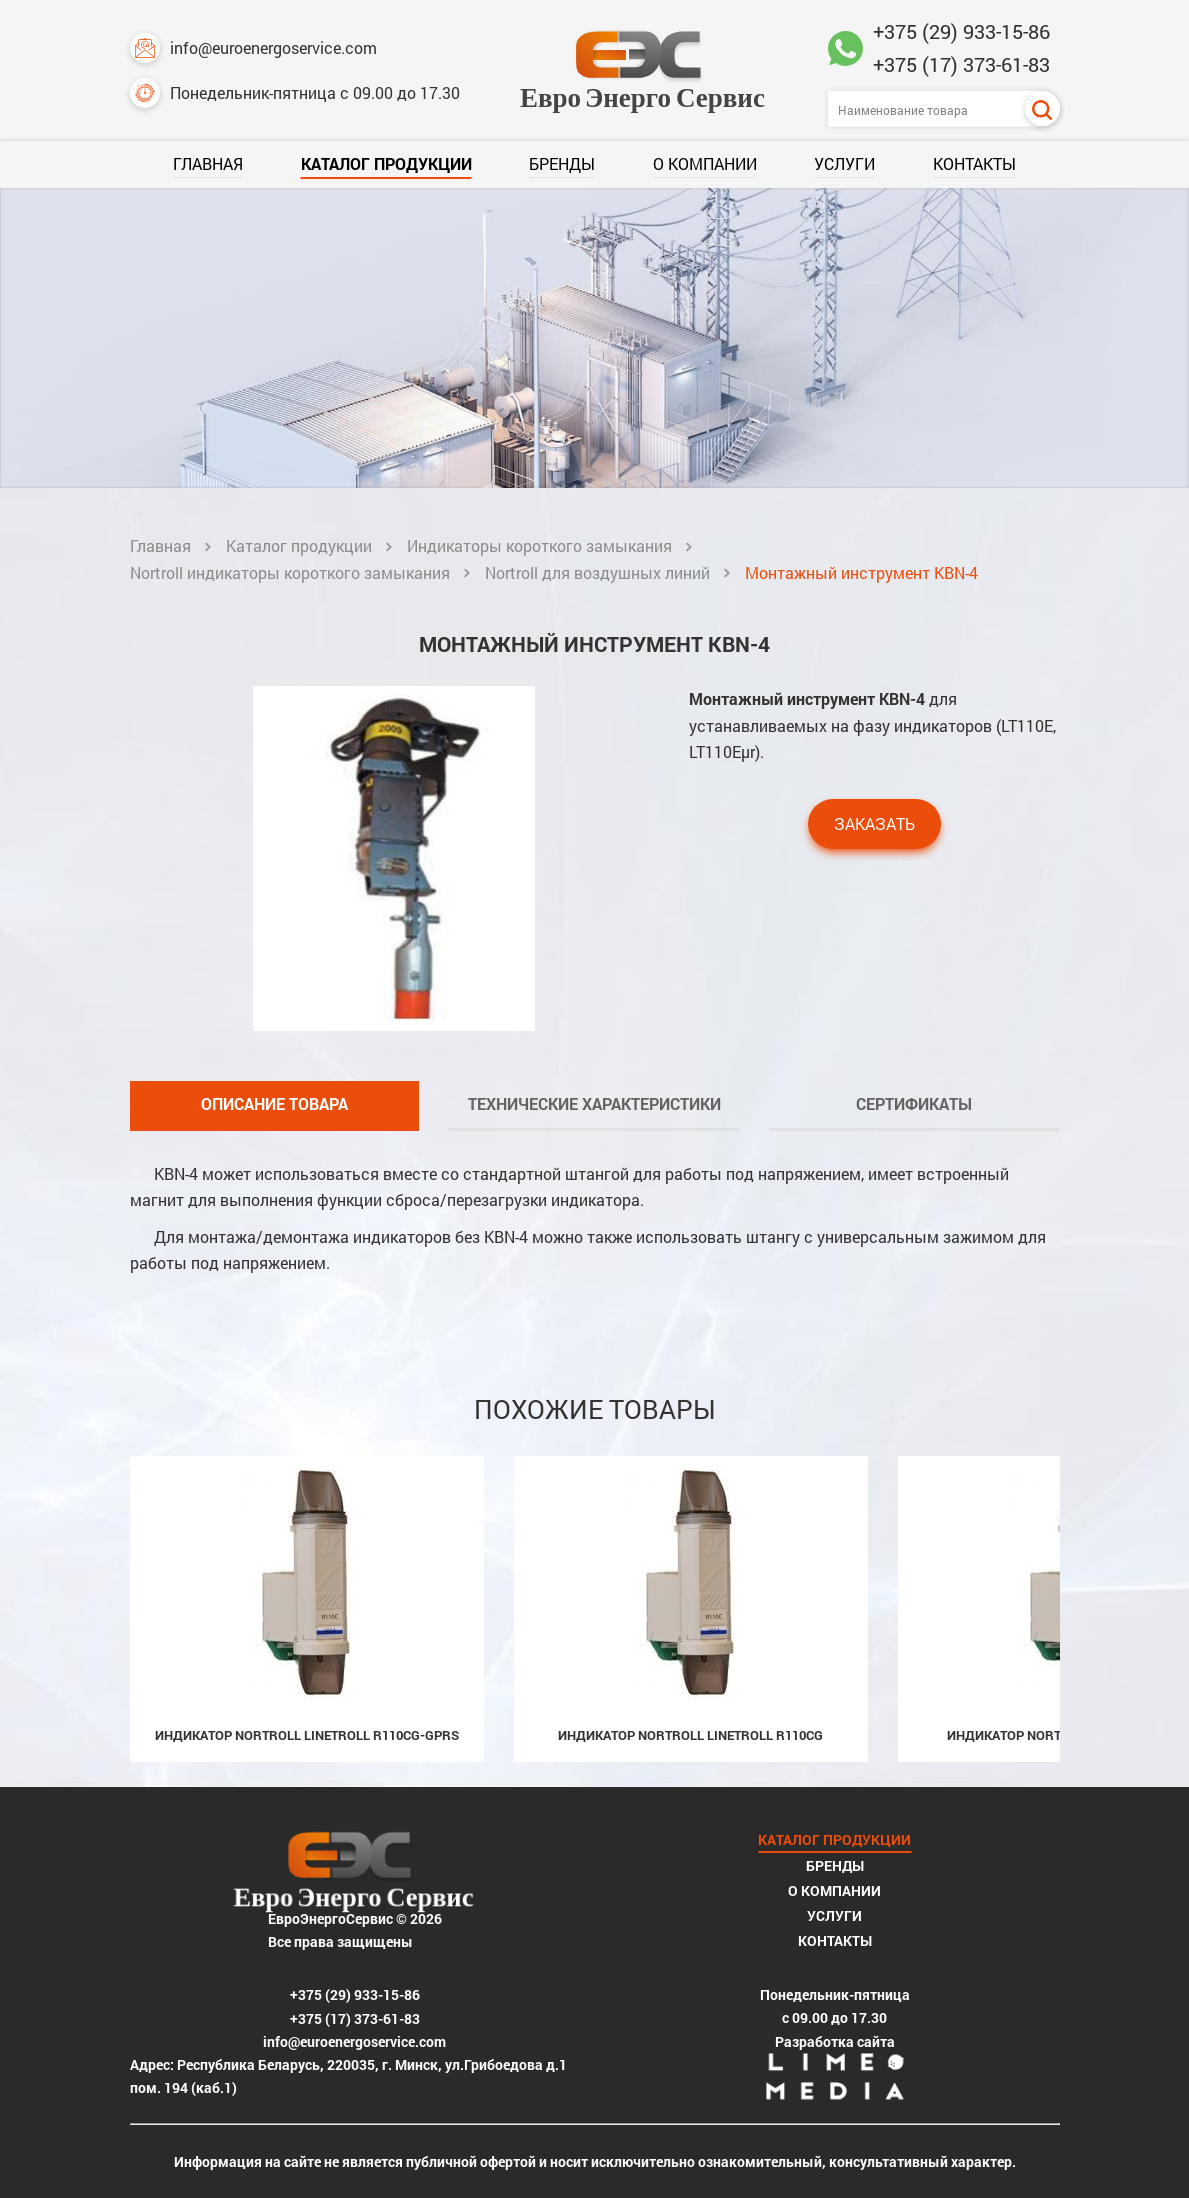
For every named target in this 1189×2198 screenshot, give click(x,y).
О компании (705, 163)
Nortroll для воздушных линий (597, 572)
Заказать (874, 823)
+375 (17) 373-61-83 (961, 64)
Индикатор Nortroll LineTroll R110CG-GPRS (307, 1735)
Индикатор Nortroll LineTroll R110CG (690, 1735)
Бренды (562, 163)
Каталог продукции (386, 163)
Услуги (844, 163)
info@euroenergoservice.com (253, 48)
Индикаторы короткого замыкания (539, 545)
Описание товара (274, 1103)
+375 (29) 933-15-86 (961, 31)
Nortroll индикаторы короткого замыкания (290, 572)
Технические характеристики (594, 1103)
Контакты (974, 163)
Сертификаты (914, 1103)
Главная (208, 163)
